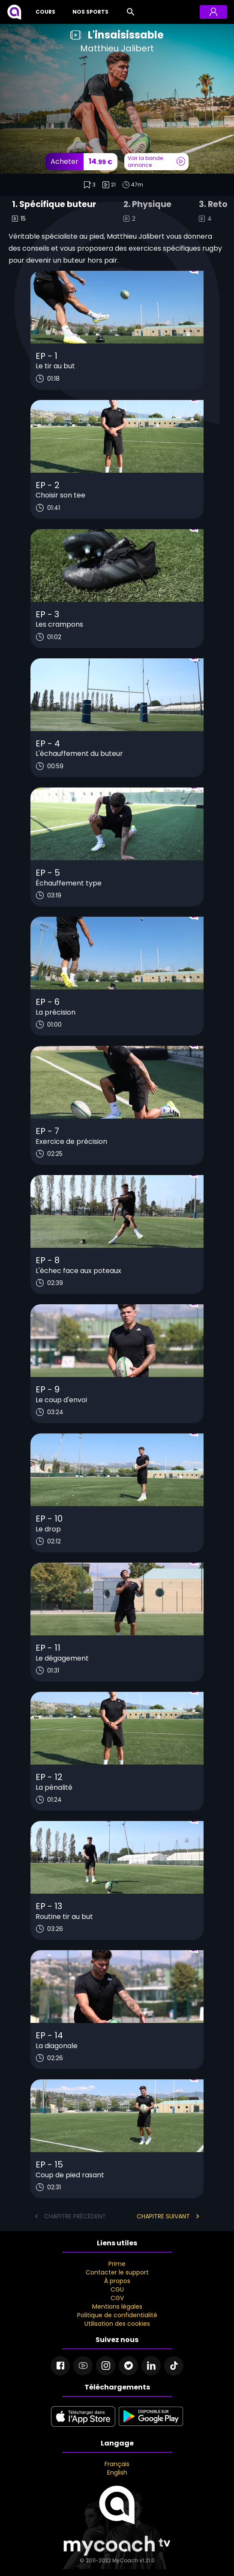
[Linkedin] (151, 2365)
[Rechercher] (131, 12)
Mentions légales (117, 2306)
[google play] (151, 2427)
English (117, 2472)
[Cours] (43, 12)
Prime (117, 2263)
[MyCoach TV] (14, 12)
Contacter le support (117, 2272)
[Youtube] (83, 2365)
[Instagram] (105, 2365)
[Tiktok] (173, 2365)
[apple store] (83, 2427)
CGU (117, 2289)
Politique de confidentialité (117, 2315)
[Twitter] (128, 2365)
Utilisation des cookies (117, 2323)
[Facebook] (60, 2365)
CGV (117, 2298)
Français (117, 2464)
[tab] (54, 211)
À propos (117, 2281)
